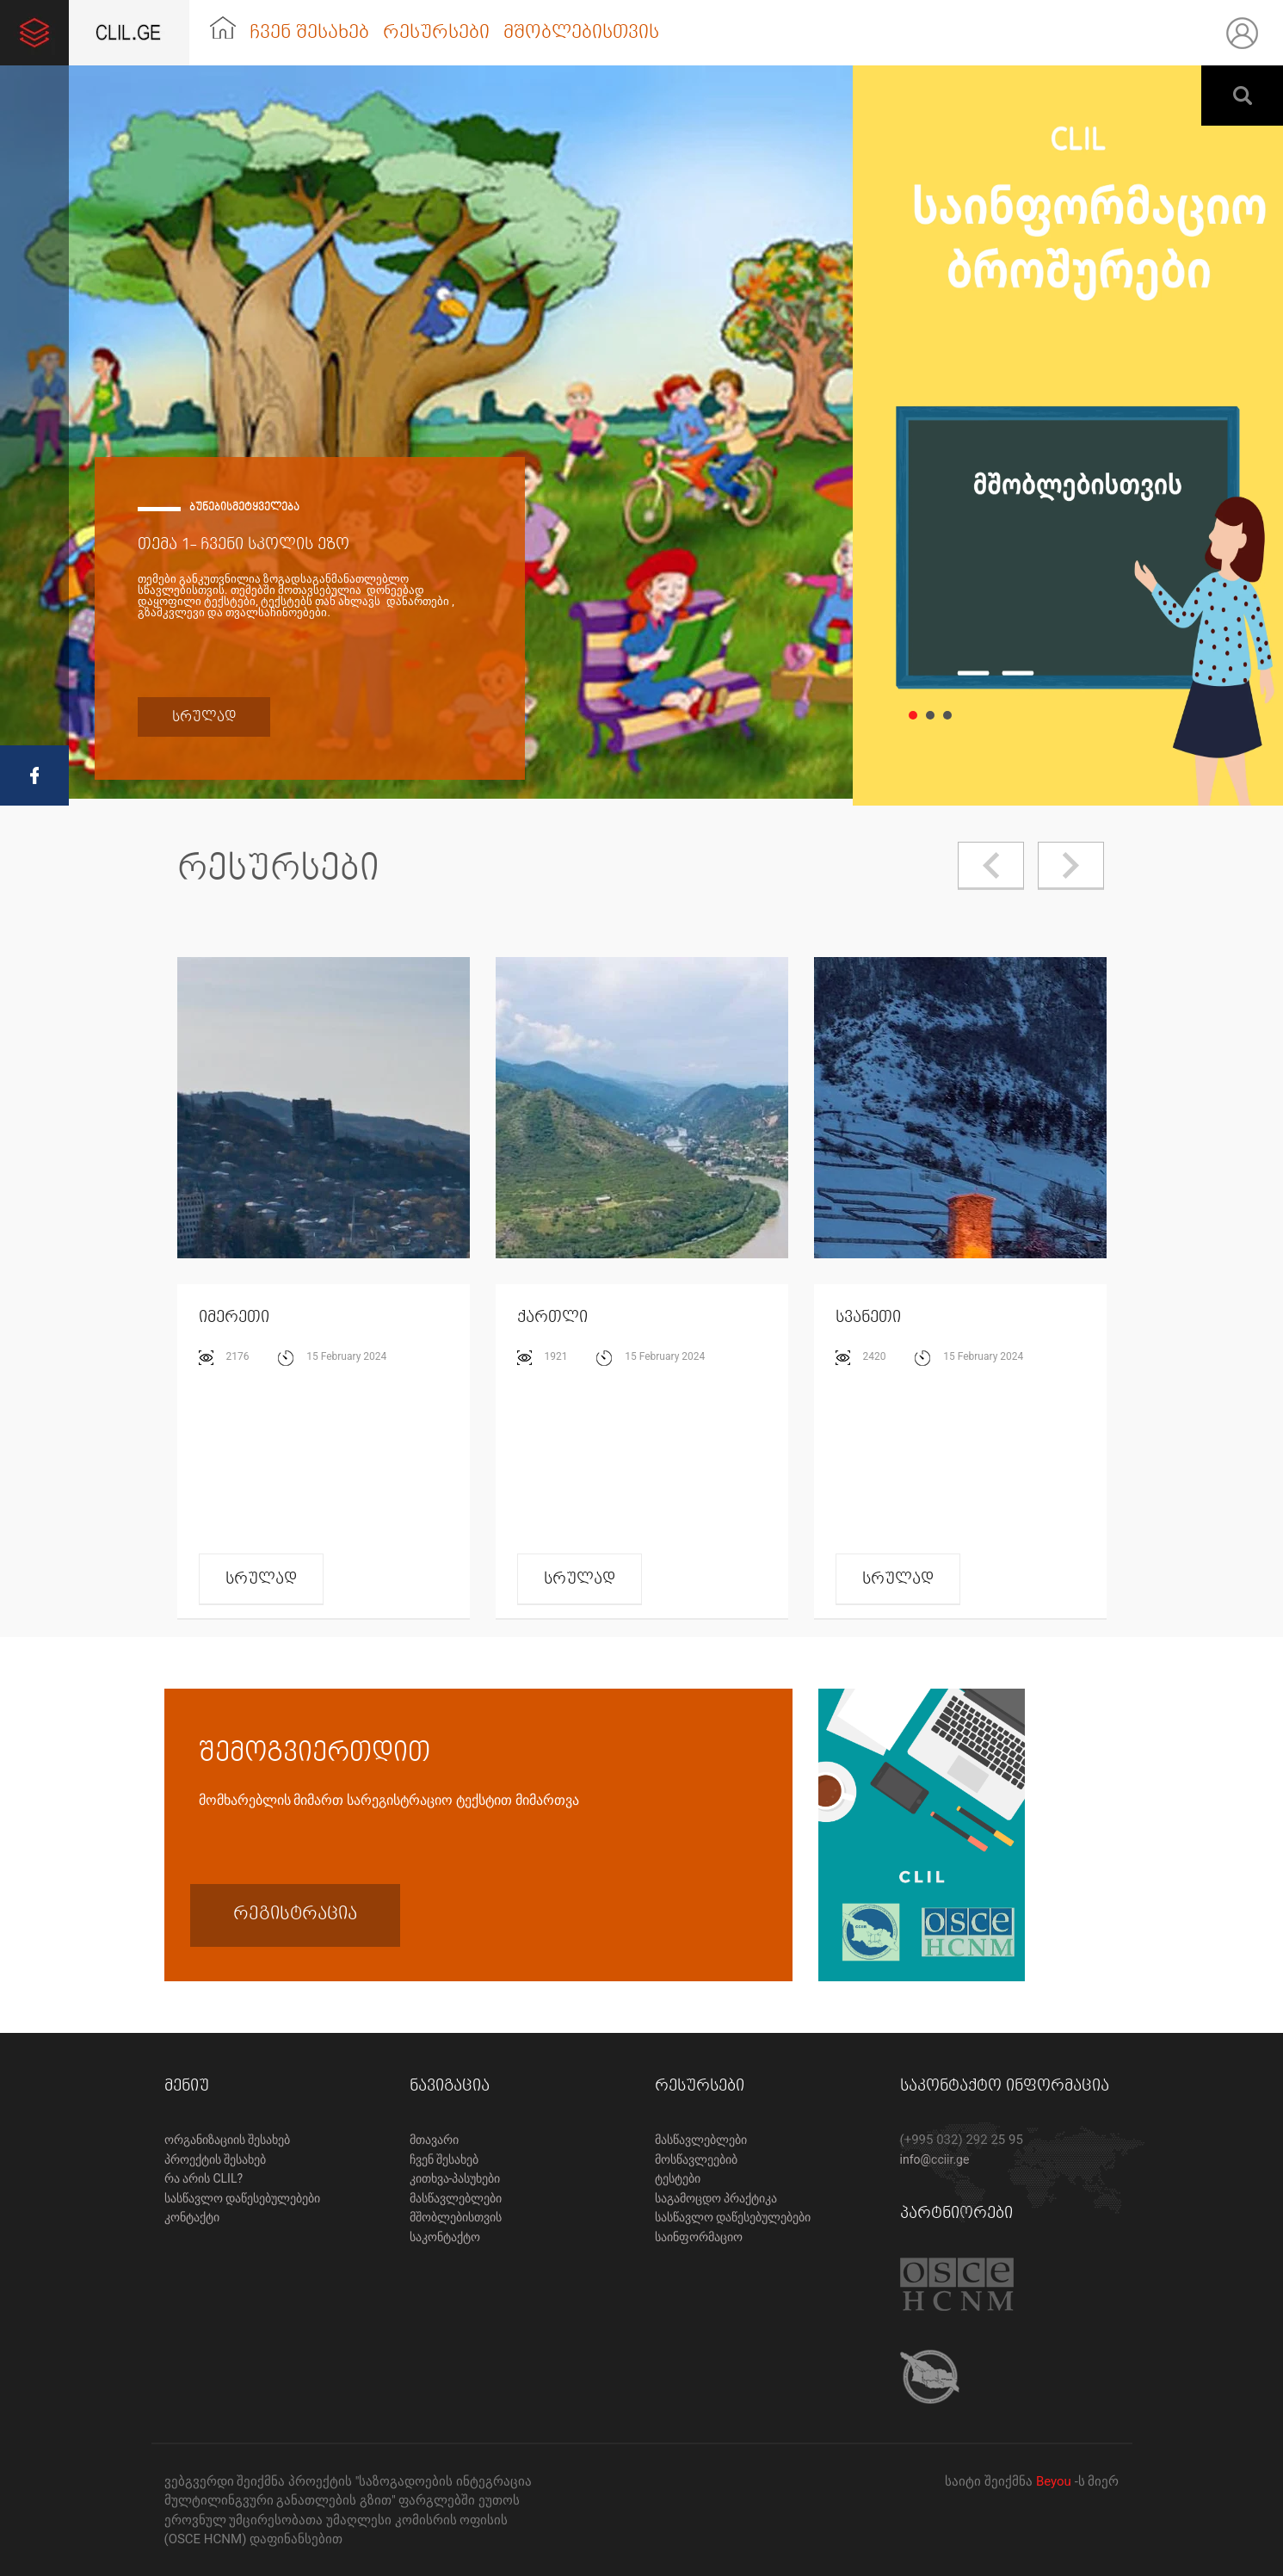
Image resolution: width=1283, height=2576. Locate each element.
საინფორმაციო (699, 2237)
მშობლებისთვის (581, 33)
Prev (991, 866)
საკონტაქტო (445, 2237)
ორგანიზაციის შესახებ (227, 2140)
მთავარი (434, 2140)
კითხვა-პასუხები (455, 2178)
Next (1071, 866)
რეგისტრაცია (295, 1913)
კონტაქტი (191, 2217)
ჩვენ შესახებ (309, 33)
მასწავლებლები (456, 2198)
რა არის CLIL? (204, 2178)
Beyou (1055, 2481)
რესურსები (436, 33)
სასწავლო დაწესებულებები (242, 2198)
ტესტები (677, 2178)
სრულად (204, 717)
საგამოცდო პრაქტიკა (716, 2198)
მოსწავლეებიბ (696, 2159)
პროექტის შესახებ (215, 2159)
